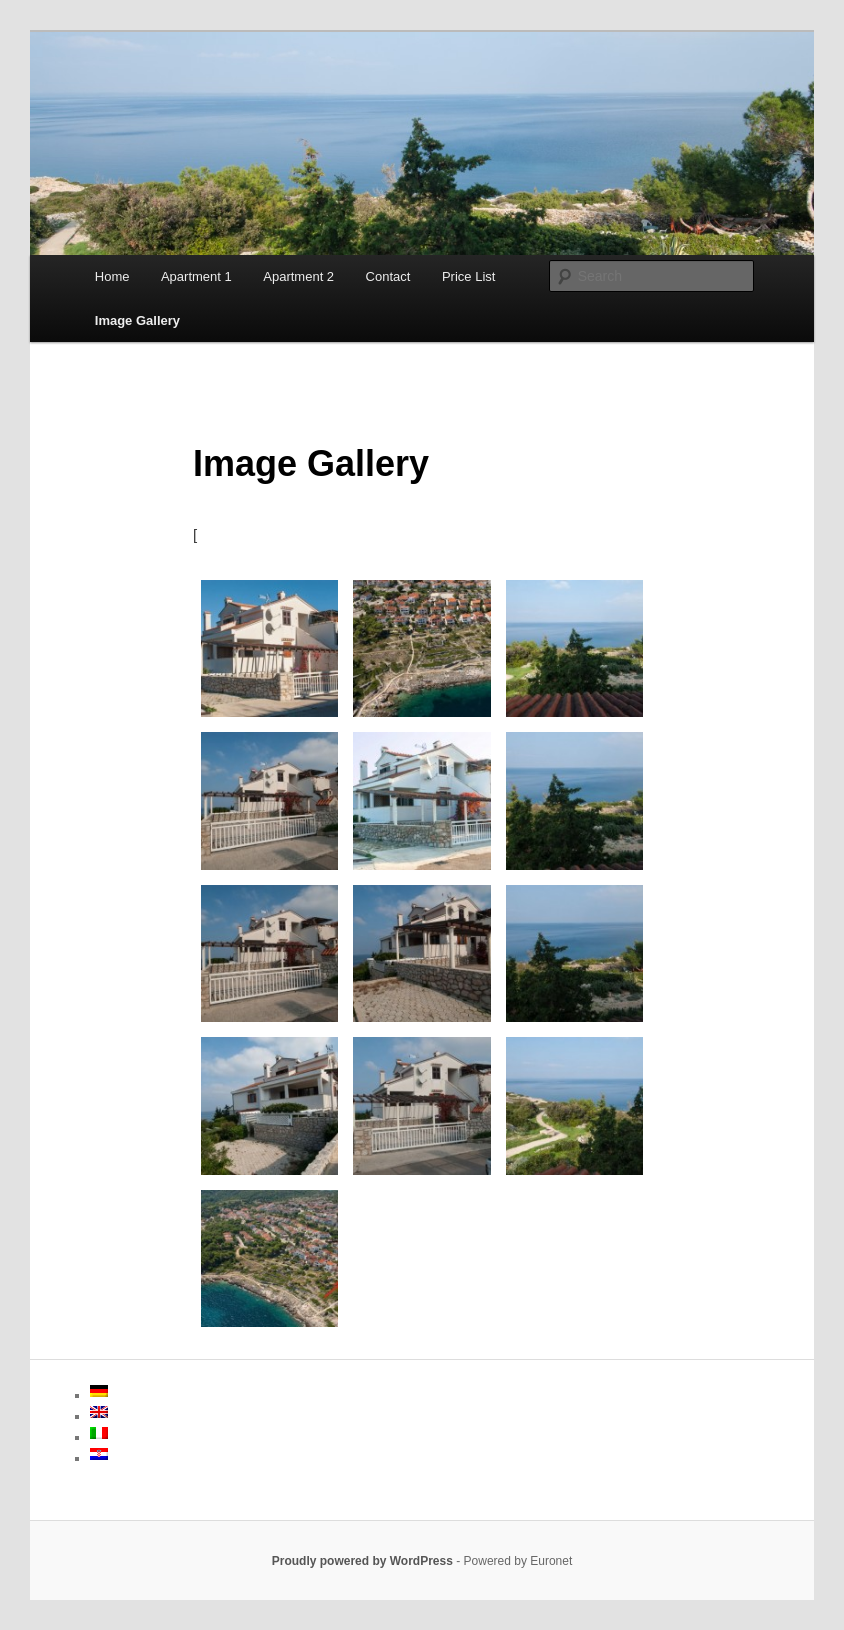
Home (112, 276)
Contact (388, 276)
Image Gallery (137, 320)
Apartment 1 (196, 276)
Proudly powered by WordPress (362, 1561)
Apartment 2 (298, 276)
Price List (468, 276)
